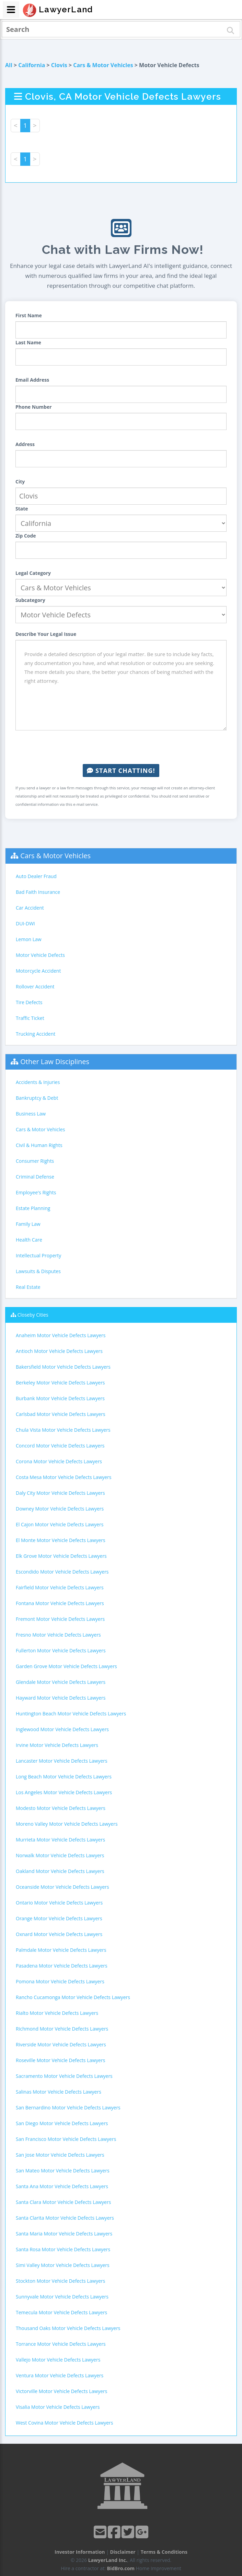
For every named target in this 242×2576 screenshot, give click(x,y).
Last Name (28, 342)
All (8, 65)
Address (25, 444)
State (21, 508)
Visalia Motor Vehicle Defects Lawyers (58, 2407)
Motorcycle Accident (38, 970)
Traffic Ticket (30, 1018)
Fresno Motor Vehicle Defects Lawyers (58, 1634)
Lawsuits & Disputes (38, 1271)
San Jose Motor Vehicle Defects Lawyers (60, 2155)
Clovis (59, 65)
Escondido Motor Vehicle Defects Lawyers (62, 1571)
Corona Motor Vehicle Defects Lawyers (59, 1461)
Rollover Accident (35, 986)
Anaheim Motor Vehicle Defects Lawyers (60, 1335)
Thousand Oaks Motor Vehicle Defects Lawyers (68, 2328)
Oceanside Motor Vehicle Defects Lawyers (62, 1887)
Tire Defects (29, 1002)
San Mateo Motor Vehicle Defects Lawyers (63, 2170)
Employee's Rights (36, 1192)
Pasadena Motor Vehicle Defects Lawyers (61, 1965)
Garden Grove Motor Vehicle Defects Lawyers (66, 1666)
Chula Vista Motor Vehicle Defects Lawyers (63, 1430)
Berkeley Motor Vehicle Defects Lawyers (60, 1382)
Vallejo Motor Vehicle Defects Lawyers (58, 2359)
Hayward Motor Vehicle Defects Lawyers (60, 1697)
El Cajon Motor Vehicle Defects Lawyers (59, 1524)
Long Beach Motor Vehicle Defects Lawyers (64, 1776)
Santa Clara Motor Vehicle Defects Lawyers (63, 2202)
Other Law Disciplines (54, 1061)
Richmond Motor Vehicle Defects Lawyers (62, 2028)
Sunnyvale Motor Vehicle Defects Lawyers (62, 2296)
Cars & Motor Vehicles (103, 65)
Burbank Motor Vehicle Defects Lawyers (60, 1398)
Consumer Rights (35, 1161)
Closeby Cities (33, 1314)
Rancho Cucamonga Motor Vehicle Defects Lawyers (73, 1997)
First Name (28, 315)
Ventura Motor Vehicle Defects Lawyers (59, 2375)
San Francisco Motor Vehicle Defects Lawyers (66, 2139)
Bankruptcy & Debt (37, 1098)
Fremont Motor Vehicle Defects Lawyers (60, 1619)
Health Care (29, 1239)
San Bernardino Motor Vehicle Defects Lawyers (68, 2107)
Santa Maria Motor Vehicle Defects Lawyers (64, 2233)
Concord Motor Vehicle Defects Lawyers (60, 1445)
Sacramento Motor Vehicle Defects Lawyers (64, 2076)
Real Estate (28, 1287)
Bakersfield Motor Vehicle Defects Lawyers (63, 1367)
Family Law (28, 1224)
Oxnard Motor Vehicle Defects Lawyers (59, 1934)
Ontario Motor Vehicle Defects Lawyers (59, 1902)
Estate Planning (33, 1208)
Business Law (31, 1113)
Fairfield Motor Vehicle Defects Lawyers (60, 1587)
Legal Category (33, 573)
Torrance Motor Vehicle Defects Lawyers (61, 2344)
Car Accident (30, 907)
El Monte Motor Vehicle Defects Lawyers (60, 1540)
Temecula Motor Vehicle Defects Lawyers (61, 2312)
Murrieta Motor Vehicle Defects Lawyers (60, 1839)
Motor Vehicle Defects (40, 955)
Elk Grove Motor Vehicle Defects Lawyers (61, 1556)
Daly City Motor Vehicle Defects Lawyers (60, 1493)
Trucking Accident (35, 1034)
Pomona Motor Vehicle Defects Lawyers (60, 1981)
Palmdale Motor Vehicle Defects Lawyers (61, 1950)
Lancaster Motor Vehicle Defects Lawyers (61, 1761)
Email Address (32, 380)
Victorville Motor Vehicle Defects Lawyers (61, 2391)
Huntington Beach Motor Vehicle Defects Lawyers (71, 1713)
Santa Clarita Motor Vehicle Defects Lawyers (65, 2218)
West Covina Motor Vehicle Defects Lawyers (64, 2422)
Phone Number (33, 407)
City (20, 481)
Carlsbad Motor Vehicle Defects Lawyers (60, 1414)
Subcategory (30, 600)
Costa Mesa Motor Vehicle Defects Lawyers (64, 1477)
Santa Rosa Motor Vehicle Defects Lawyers (63, 2249)
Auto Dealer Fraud (36, 876)
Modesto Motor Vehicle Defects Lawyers (60, 1808)
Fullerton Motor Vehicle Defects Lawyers (61, 1650)
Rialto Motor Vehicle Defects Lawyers (57, 2013)
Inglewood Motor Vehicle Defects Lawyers (62, 1729)
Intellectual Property (38, 1255)
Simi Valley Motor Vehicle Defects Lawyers (63, 2265)
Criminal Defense (35, 1176)
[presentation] (121, 747)
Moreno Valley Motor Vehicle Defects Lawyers (67, 1824)
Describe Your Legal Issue (45, 634)
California (31, 65)
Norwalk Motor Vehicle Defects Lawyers (60, 1855)
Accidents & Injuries (38, 1082)
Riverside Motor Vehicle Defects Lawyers (61, 2044)
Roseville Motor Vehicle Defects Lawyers (60, 2060)
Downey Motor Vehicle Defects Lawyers (60, 1508)
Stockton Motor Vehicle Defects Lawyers (60, 2281)
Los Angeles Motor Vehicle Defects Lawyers (64, 1792)
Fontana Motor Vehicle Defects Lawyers (60, 1603)
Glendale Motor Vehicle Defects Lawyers (60, 1682)
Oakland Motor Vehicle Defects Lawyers (60, 1871)
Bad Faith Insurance (38, 892)
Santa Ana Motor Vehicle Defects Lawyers (62, 2186)
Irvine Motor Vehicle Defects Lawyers (57, 1745)
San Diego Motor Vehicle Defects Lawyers (62, 2123)
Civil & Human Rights (39, 1145)
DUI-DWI (25, 923)
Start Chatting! (121, 770)
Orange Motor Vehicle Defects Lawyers (59, 1918)
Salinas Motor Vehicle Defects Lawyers (58, 2091)
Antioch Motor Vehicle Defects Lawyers (59, 1351)
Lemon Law (29, 939)
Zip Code (25, 535)
